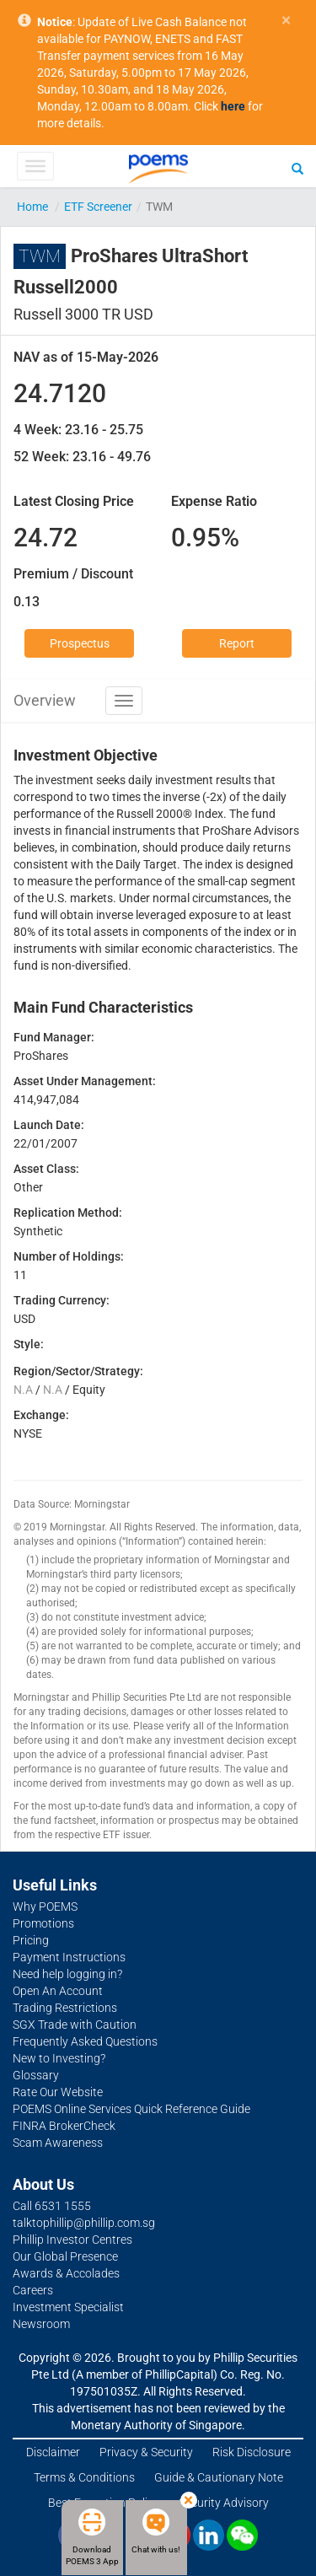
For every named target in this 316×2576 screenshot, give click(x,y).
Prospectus (80, 643)
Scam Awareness (58, 2142)
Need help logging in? (67, 1974)
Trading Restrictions (65, 2007)
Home (32, 206)
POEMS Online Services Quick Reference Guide (131, 2109)
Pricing (31, 1940)
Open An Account (58, 1991)
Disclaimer (53, 2452)
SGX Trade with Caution (75, 2024)
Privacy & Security (146, 2452)
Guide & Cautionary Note (218, 2477)
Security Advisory (224, 2502)
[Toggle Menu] (35, 166)
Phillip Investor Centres (72, 2239)
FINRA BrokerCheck (64, 2125)
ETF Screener (98, 206)
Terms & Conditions (84, 2477)
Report (236, 643)
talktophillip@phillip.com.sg (84, 2222)
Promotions (43, 1923)
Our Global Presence (65, 2256)
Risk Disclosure (251, 2452)
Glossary (36, 2075)
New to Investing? (59, 2058)
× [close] (286, 21)
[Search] (297, 168)
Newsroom (41, 2324)
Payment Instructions (69, 1957)
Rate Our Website (58, 2092)
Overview (44, 700)
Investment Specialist (68, 2307)
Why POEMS (45, 1906)
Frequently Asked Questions (85, 2041)
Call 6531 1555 (52, 2206)
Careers (33, 2290)
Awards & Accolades (66, 2273)
